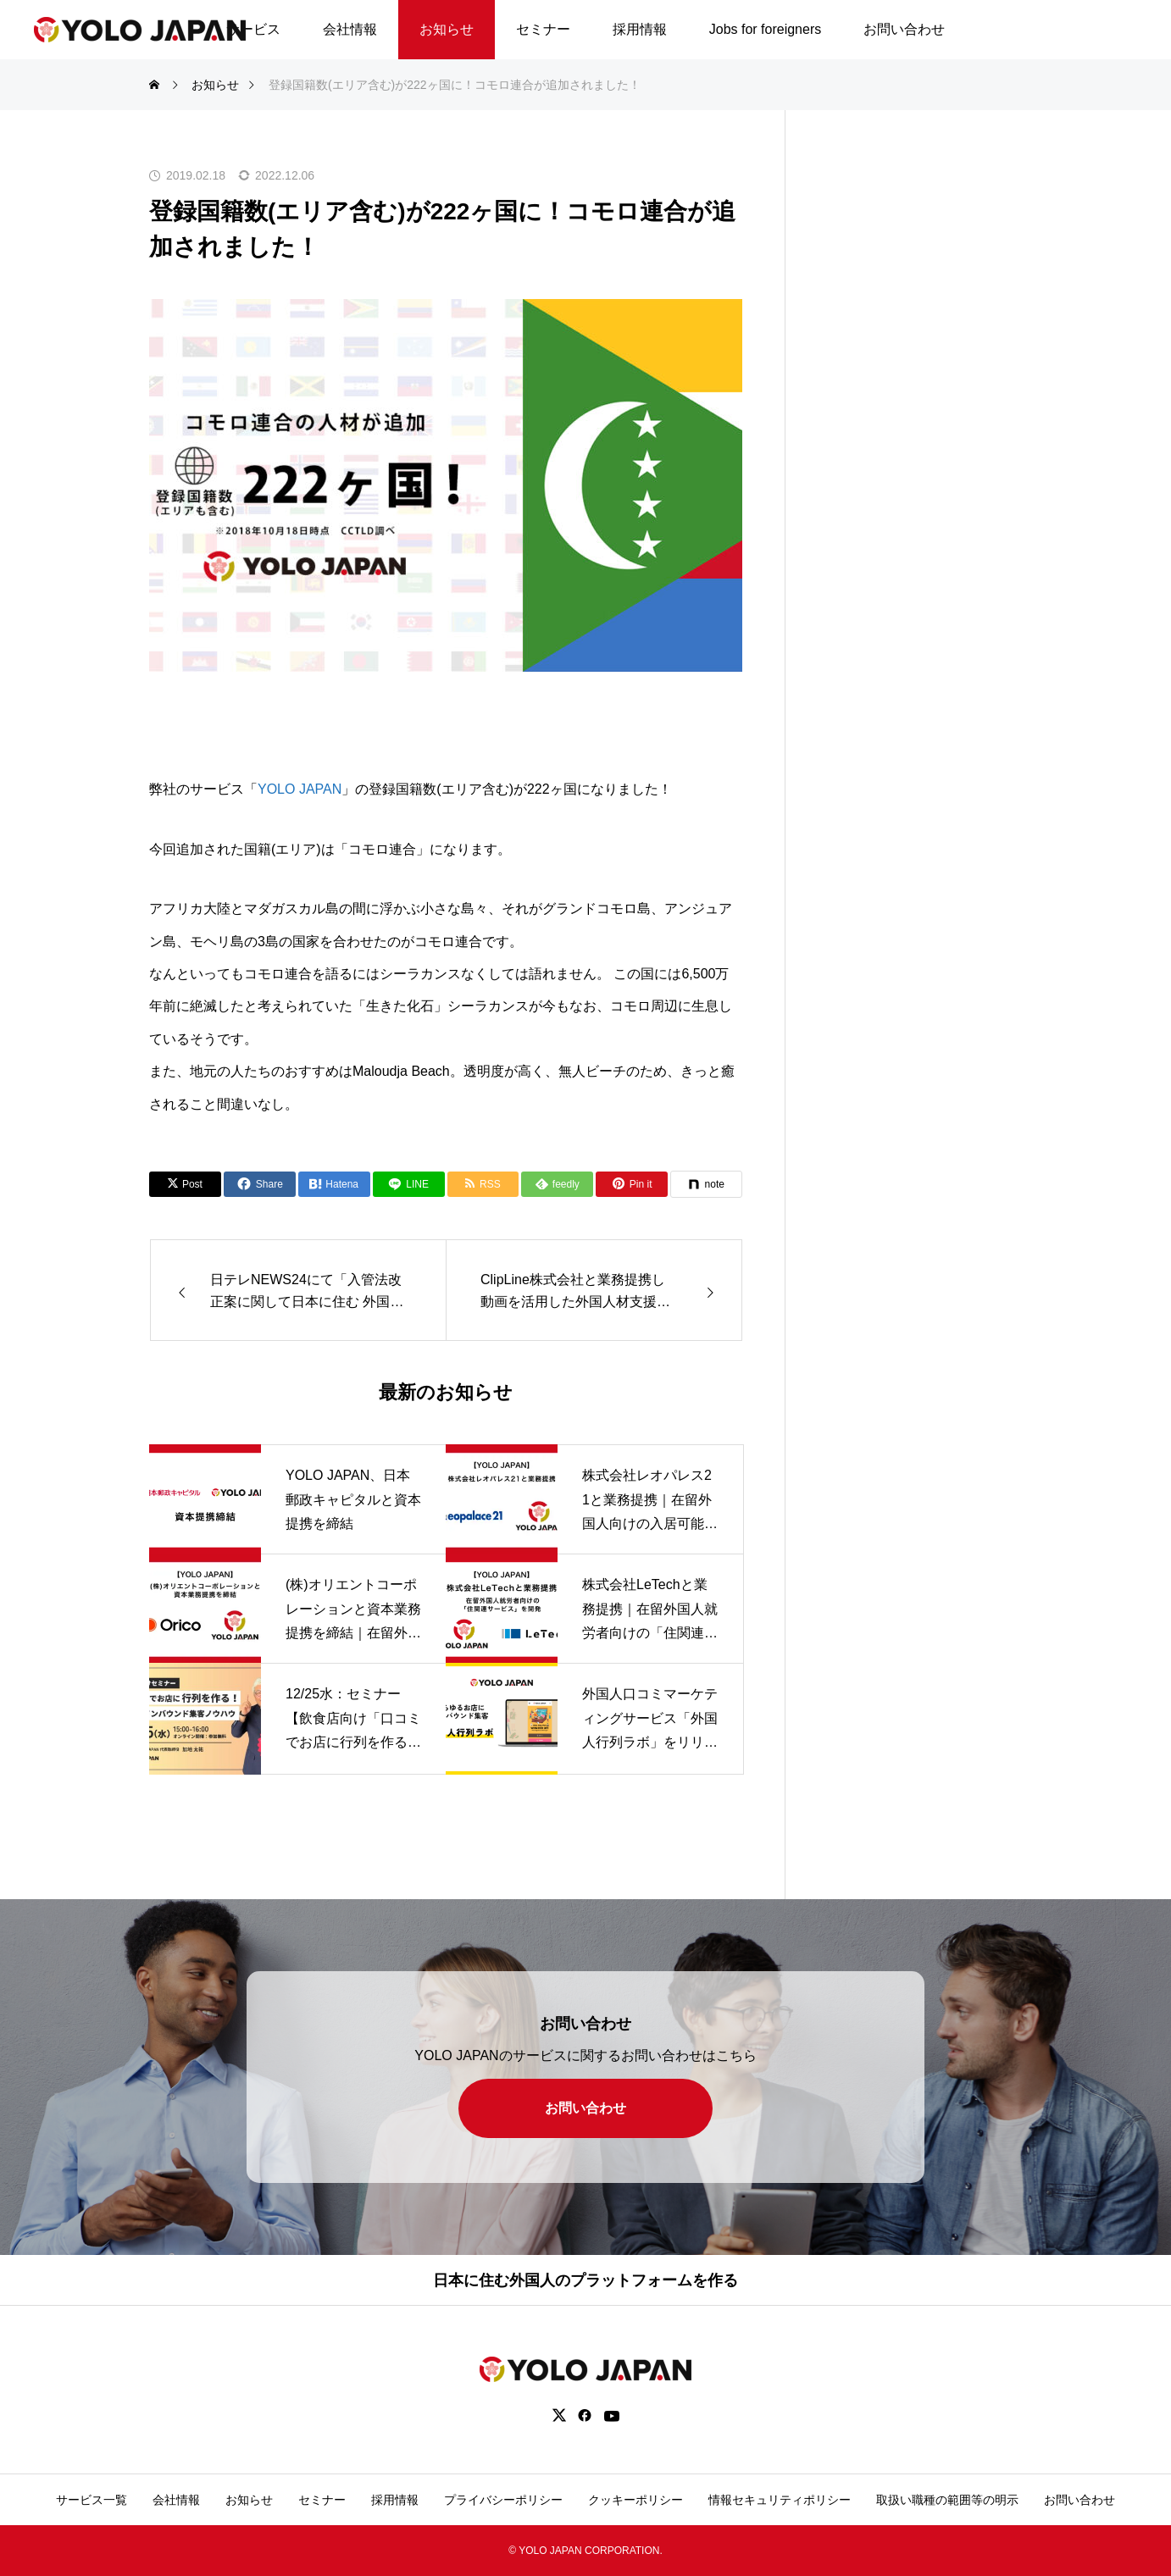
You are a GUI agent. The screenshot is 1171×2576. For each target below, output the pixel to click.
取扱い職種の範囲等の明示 (947, 2500)
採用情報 (640, 29)
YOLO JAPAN (299, 789)
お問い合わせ (904, 29)
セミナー (543, 29)
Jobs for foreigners (765, 29)
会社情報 (350, 29)
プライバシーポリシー (503, 2500)
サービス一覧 (91, 2500)
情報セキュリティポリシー (779, 2500)
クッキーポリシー (635, 2500)
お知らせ (446, 29)
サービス (253, 29)
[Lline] (409, 1184)
